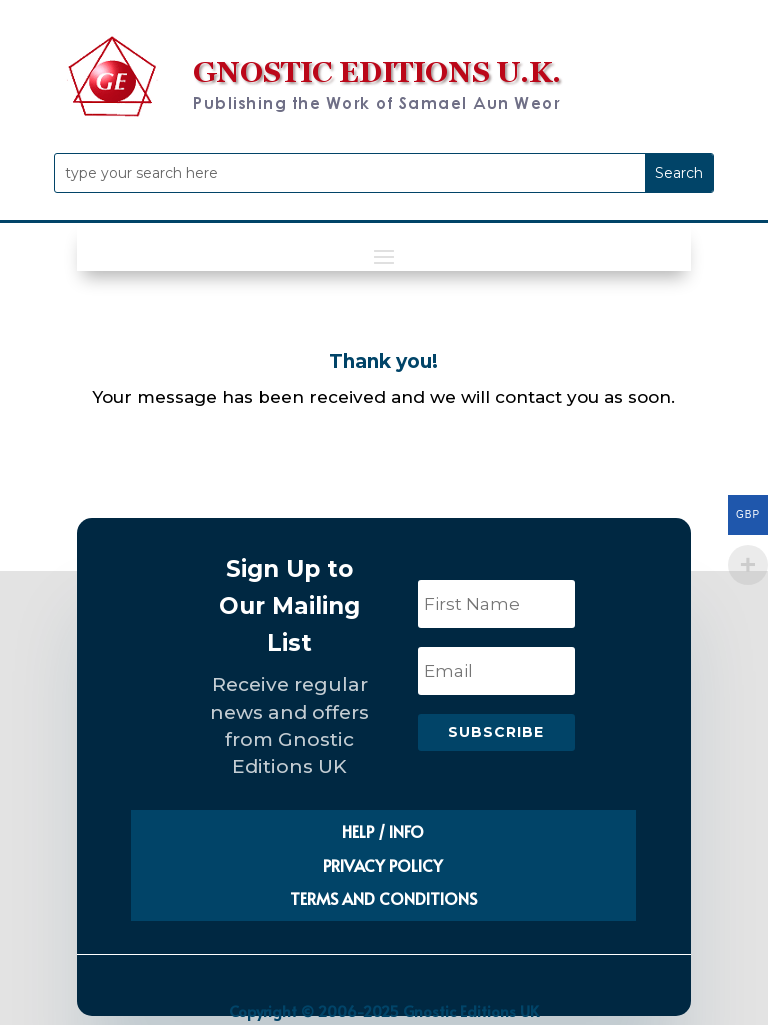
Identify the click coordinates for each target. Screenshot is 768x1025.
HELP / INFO (383, 831)
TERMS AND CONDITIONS (383, 898)
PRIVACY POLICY (383, 865)
